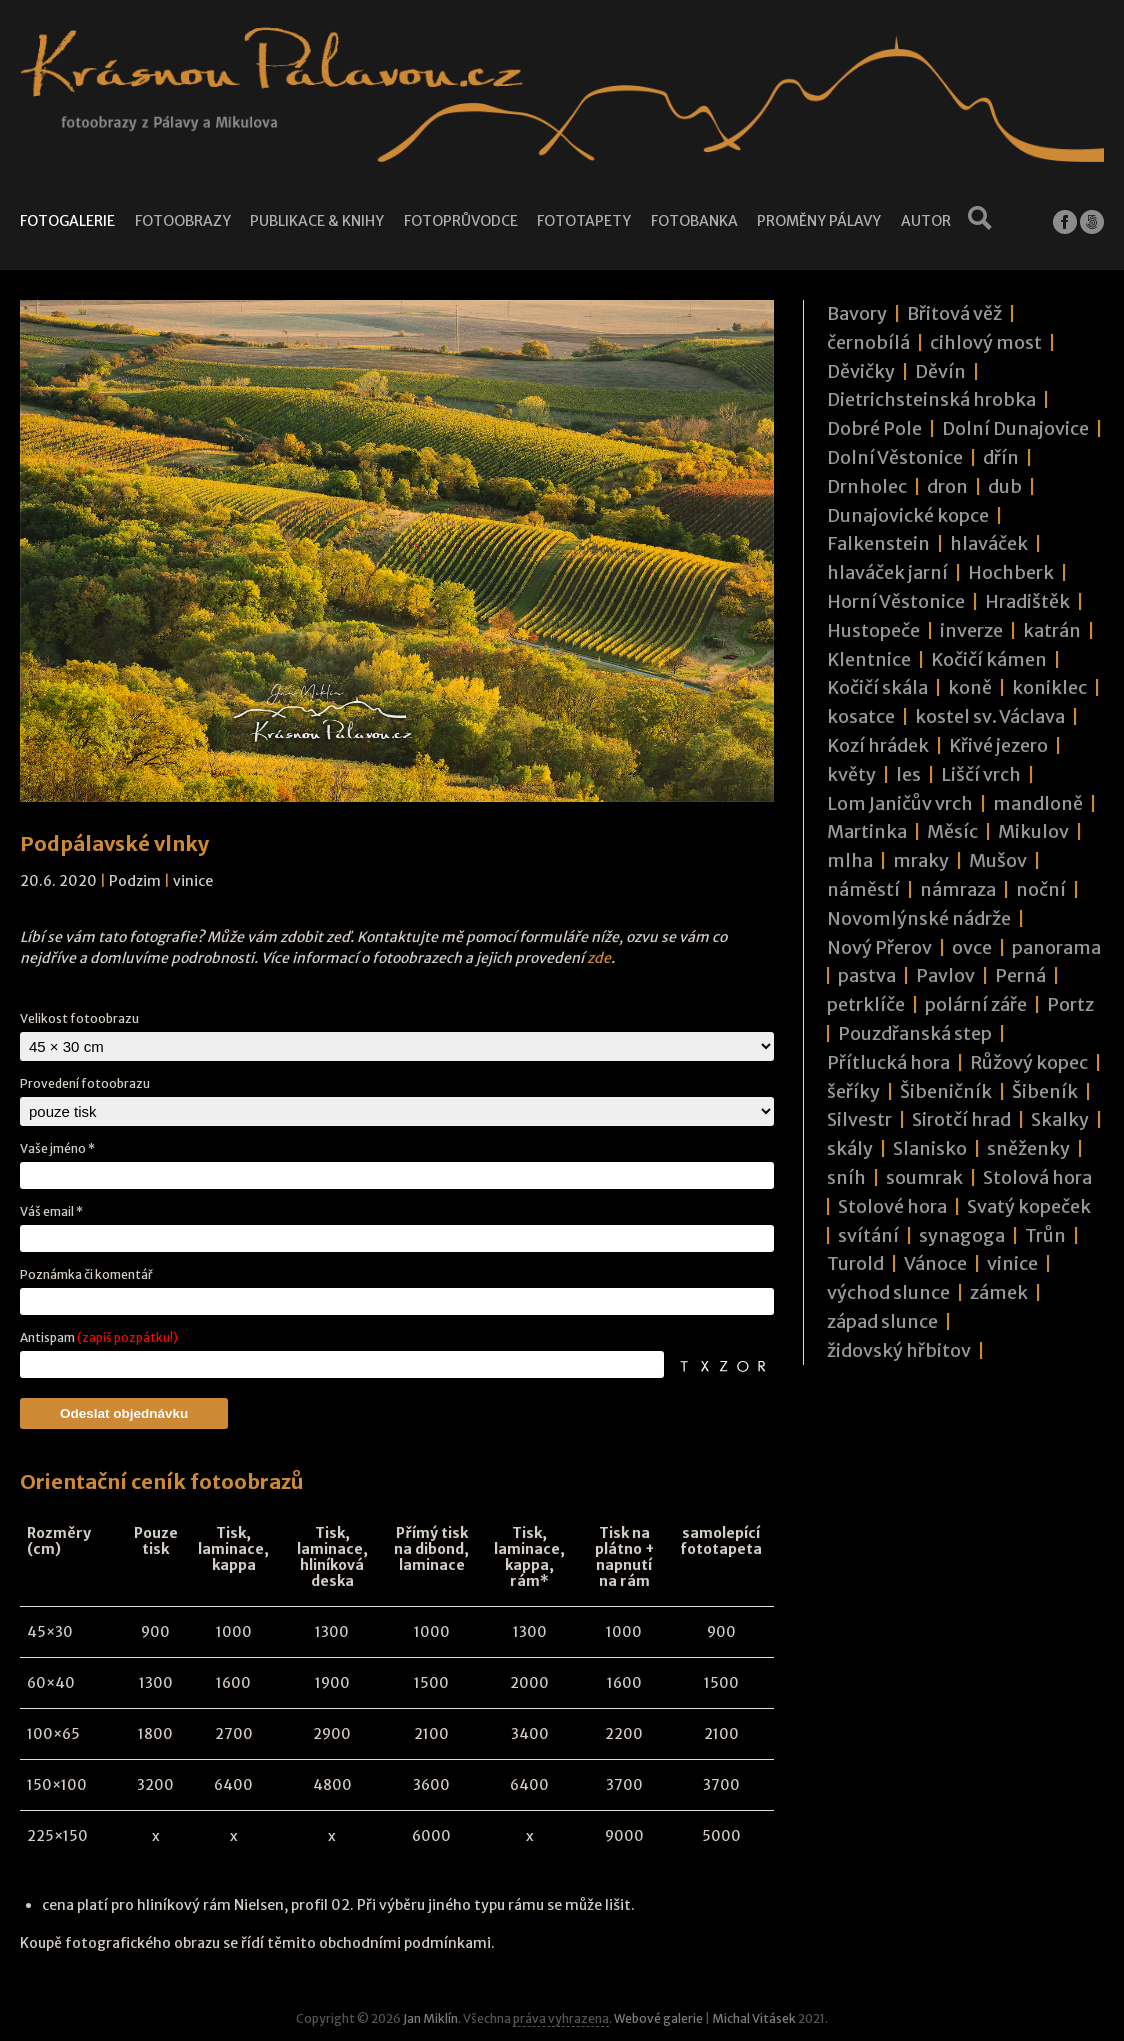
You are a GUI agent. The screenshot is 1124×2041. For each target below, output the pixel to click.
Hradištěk (1027, 601)
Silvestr (859, 1119)
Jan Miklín (430, 2018)
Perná (1020, 975)
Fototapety (583, 221)
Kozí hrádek (878, 745)
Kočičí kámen (989, 659)
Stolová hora (1037, 1177)
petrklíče (866, 1004)
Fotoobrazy (182, 221)
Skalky (1060, 1119)
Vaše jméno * (57, 1148)
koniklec (1049, 687)
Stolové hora (892, 1206)
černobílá (868, 342)
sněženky (1028, 1148)
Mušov (998, 860)
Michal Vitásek (754, 2018)
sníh (846, 1177)
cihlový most (986, 342)
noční (1041, 889)
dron (947, 486)
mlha (850, 860)
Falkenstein (878, 543)
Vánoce (935, 1263)
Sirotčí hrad (961, 1119)
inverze (971, 630)
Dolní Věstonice (895, 457)
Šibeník (1045, 1091)
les (908, 774)
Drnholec (867, 486)
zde (599, 958)
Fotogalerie (67, 221)
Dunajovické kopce (908, 515)
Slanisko (930, 1148)
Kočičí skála (877, 687)
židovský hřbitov (899, 1350)
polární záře (976, 1004)
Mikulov (1033, 831)
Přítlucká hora (888, 1062)
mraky (921, 860)
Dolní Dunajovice (1015, 428)
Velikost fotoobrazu (79, 1018)
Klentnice (869, 659)
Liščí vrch (981, 774)
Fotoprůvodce (460, 221)
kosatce (861, 716)
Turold (855, 1263)
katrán (1052, 630)
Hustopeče (873, 630)
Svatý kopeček (1029, 1206)
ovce (972, 947)
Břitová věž (954, 313)
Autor (924, 221)
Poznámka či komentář (86, 1274)
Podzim (135, 881)
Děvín (940, 371)
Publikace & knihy (316, 221)
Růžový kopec (1029, 1062)
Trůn (1045, 1235)
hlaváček (989, 543)
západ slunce (882, 1321)
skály (850, 1148)
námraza (958, 889)
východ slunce (888, 1292)
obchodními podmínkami (405, 1943)
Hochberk (1011, 572)
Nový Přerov (879, 947)
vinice (193, 881)
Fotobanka (693, 221)
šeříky (853, 1091)
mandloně (1038, 803)
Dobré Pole (874, 428)
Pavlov (945, 975)
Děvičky (861, 371)
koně (970, 687)
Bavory (857, 313)
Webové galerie (658, 2018)
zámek (999, 1292)
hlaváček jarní (887, 572)
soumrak (924, 1177)
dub (1005, 486)
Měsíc (952, 831)
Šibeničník (946, 1091)
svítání (868, 1235)
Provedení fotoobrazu (85, 1083)
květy (851, 774)
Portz (1070, 1004)
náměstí (863, 889)
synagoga (962, 1235)
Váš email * (51, 1211)
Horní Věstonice (896, 601)
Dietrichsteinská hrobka (931, 399)
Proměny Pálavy (818, 221)
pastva (867, 975)
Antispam (99, 1337)
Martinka (867, 831)
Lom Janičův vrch (900, 803)
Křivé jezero (998, 745)
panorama (1056, 947)
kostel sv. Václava (990, 716)
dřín (1001, 457)
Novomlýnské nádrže (919, 918)
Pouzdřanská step (915, 1033)
